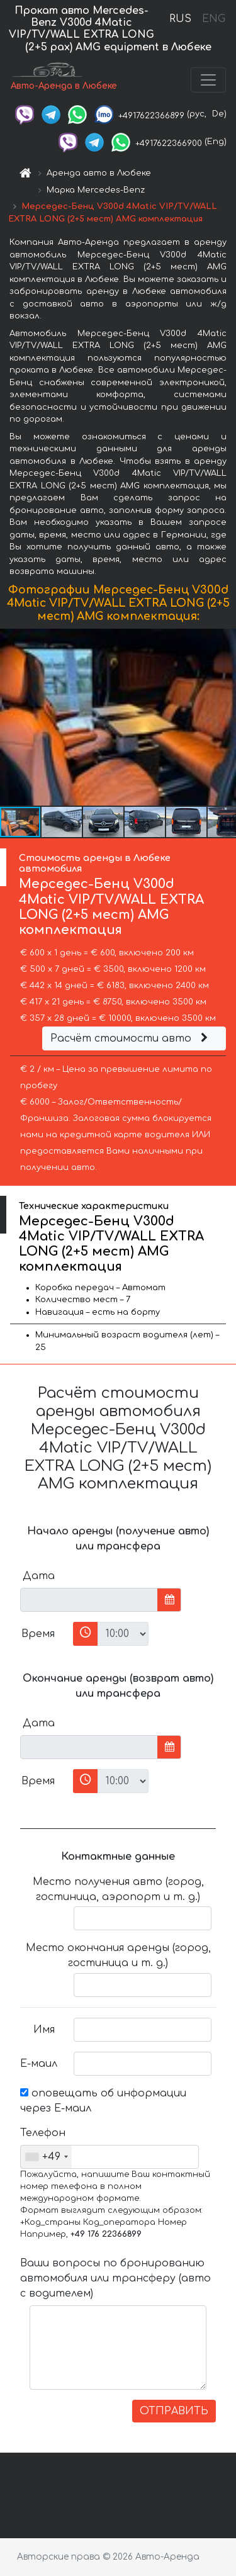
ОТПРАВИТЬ (174, 2411)
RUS (180, 19)
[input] (89, 1600)
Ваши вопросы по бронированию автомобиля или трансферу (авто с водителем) (115, 2278)
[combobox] (46, 2157)
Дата (39, 1576)
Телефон (42, 2133)
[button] (225, 717)
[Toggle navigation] (208, 80)
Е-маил (38, 2063)
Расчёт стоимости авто (130, 1038)
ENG (213, 19)
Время (38, 1634)
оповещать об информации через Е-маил (103, 2101)
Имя (44, 2029)
